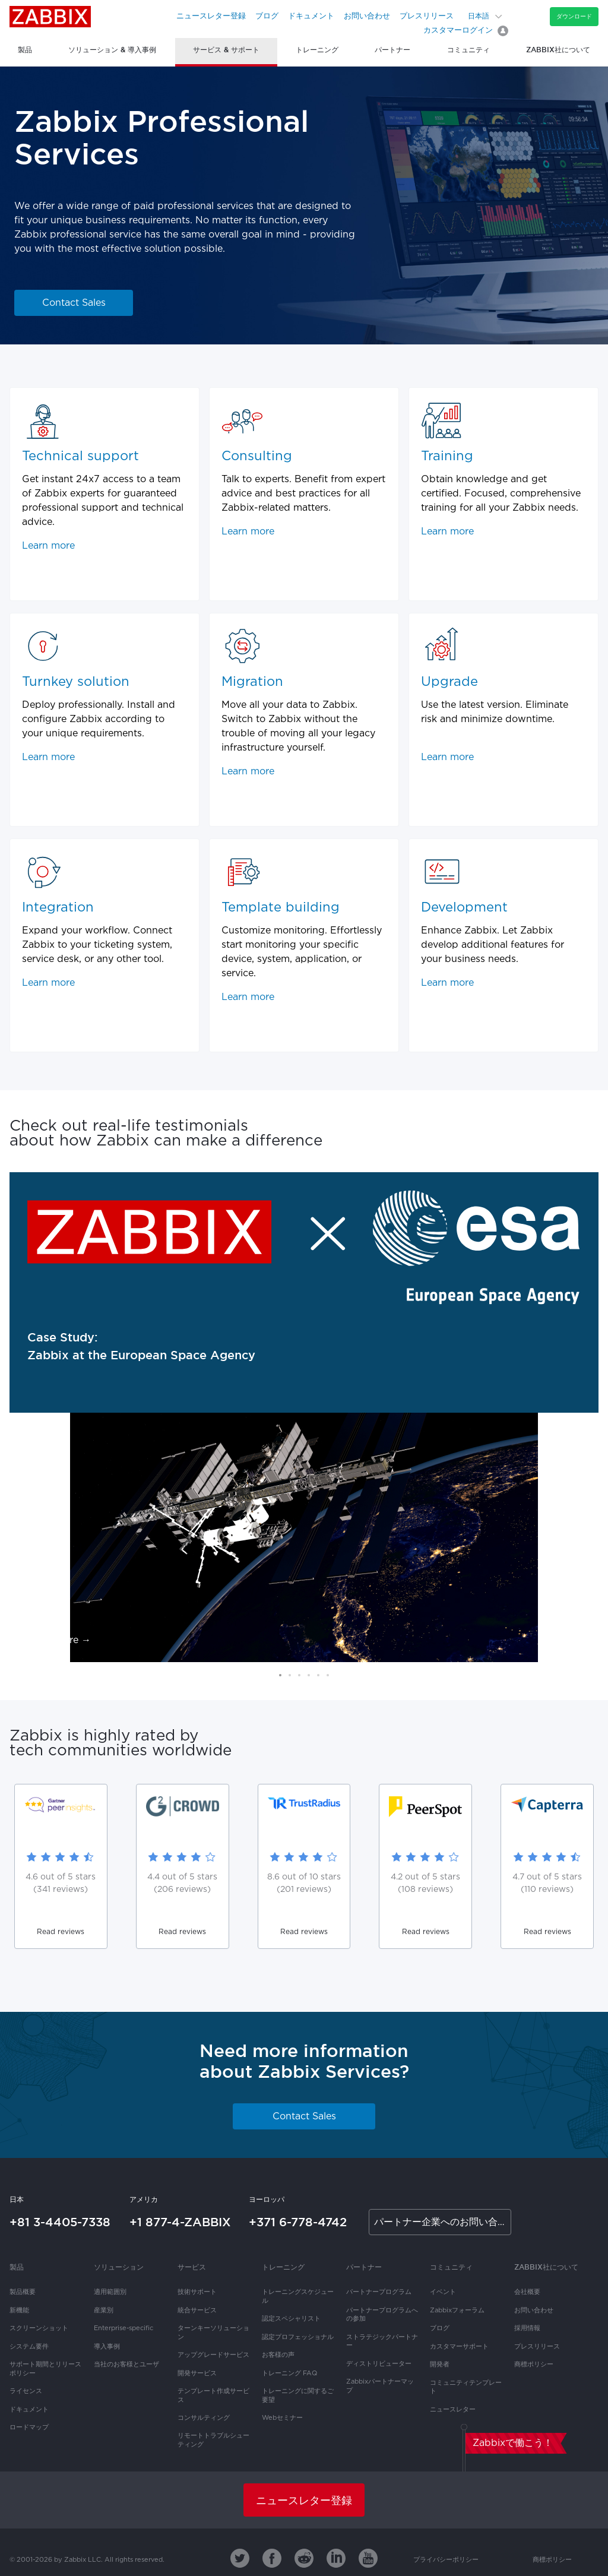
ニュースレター (453, 2410)
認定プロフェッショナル (298, 2337)
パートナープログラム (378, 2292)
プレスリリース (427, 16)
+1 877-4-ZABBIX (180, 2222)
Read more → (59, 1640)
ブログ (266, 16)
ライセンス (26, 2391)
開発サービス (197, 2373)
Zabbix (50, 16)
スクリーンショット (39, 2328)
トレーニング (283, 2267)
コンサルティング (204, 2418)
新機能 (19, 2311)
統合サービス (197, 2311)
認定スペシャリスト (291, 2319)
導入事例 (107, 2347)
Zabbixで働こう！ (513, 2443)
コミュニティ (451, 2267)
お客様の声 (278, 2355)
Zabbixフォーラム (457, 2311)
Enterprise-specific (123, 2328)
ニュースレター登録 (211, 16)
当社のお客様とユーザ (126, 2365)
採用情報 (527, 2328)
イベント (443, 2292)
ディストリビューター (378, 2364)
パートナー (364, 2267)
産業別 (103, 2311)
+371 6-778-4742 (298, 2222)
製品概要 (23, 2292)
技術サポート (197, 2292)
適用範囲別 (110, 2292)
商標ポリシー (533, 2365)
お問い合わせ (367, 16)
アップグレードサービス (213, 2355)
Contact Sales (74, 303)
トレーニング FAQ (289, 2373)
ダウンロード (574, 16)
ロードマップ (29, 2428)
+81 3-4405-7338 (60, 2222)
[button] (280, 1675)
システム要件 (29, 2347)
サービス (192, 2267)
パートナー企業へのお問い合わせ (442, 2222)
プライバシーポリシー (446, 2560)
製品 (17, 2267)
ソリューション (119, 2267)
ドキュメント (311, 16)
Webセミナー (282, 2418)
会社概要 (527, 2292)
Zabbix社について (546, 2267)
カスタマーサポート (459, 2347)
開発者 (439, 2365)
